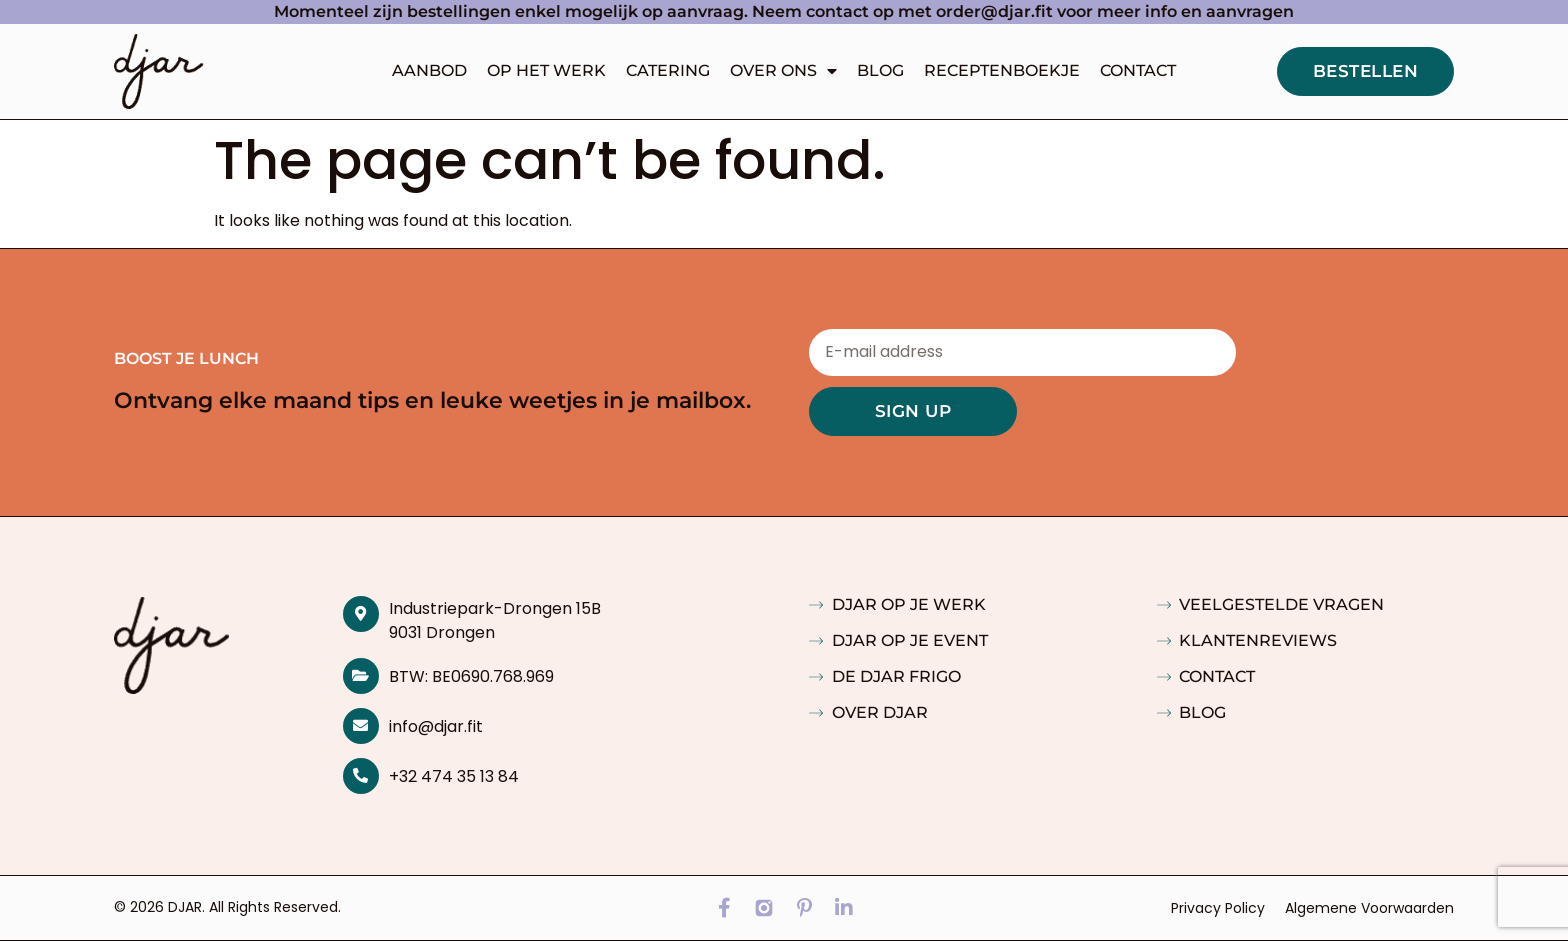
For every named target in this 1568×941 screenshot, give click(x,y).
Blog (880, 70)
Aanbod (429, 70)
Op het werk (546, 70)
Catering (668, 70)
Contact (1138, 70)
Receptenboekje (1002, 70)
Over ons (783, 71)
